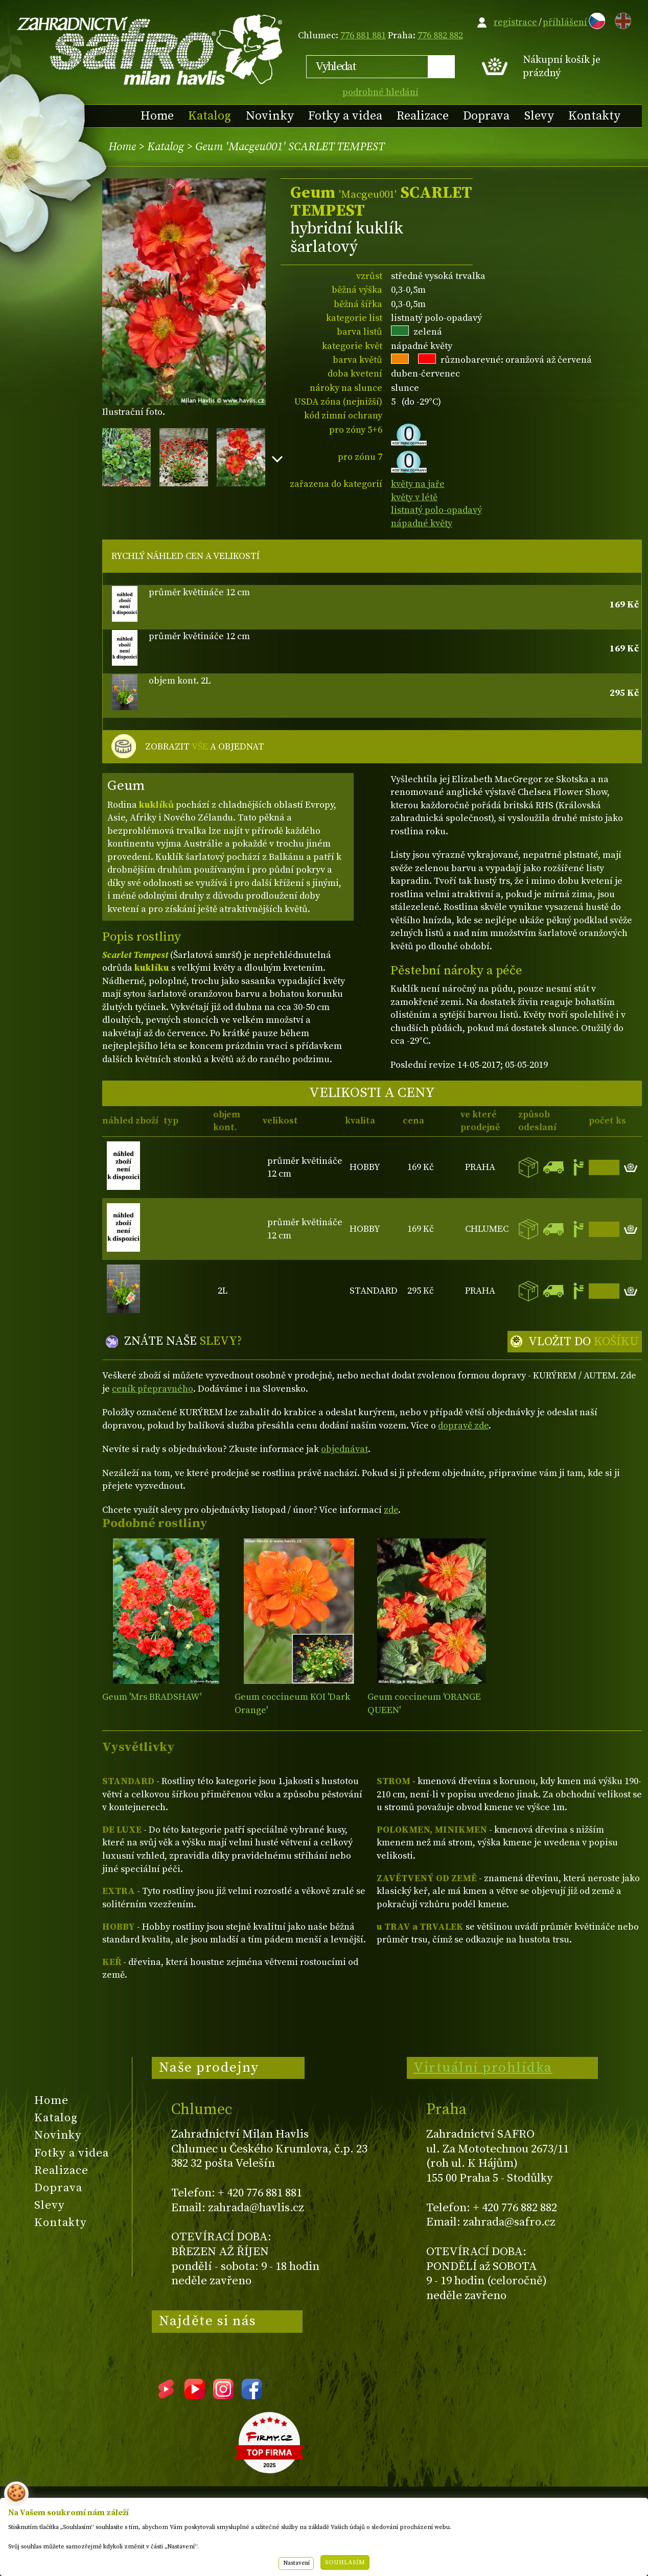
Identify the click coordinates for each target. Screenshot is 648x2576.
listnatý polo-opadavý (436, 510)
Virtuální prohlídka (482, 2067)
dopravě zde (463, 1426)
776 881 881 (363, 35)
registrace (515, 22)
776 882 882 (440, 35)
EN (621, 19)
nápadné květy (421, 523)
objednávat (344, 1449)
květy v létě (414, 497)
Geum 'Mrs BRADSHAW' (151, 1697)
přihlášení (565, 22)
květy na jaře (418, 484)
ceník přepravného (152, 1389)
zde (391, 1510)
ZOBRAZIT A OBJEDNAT (204, 747)
